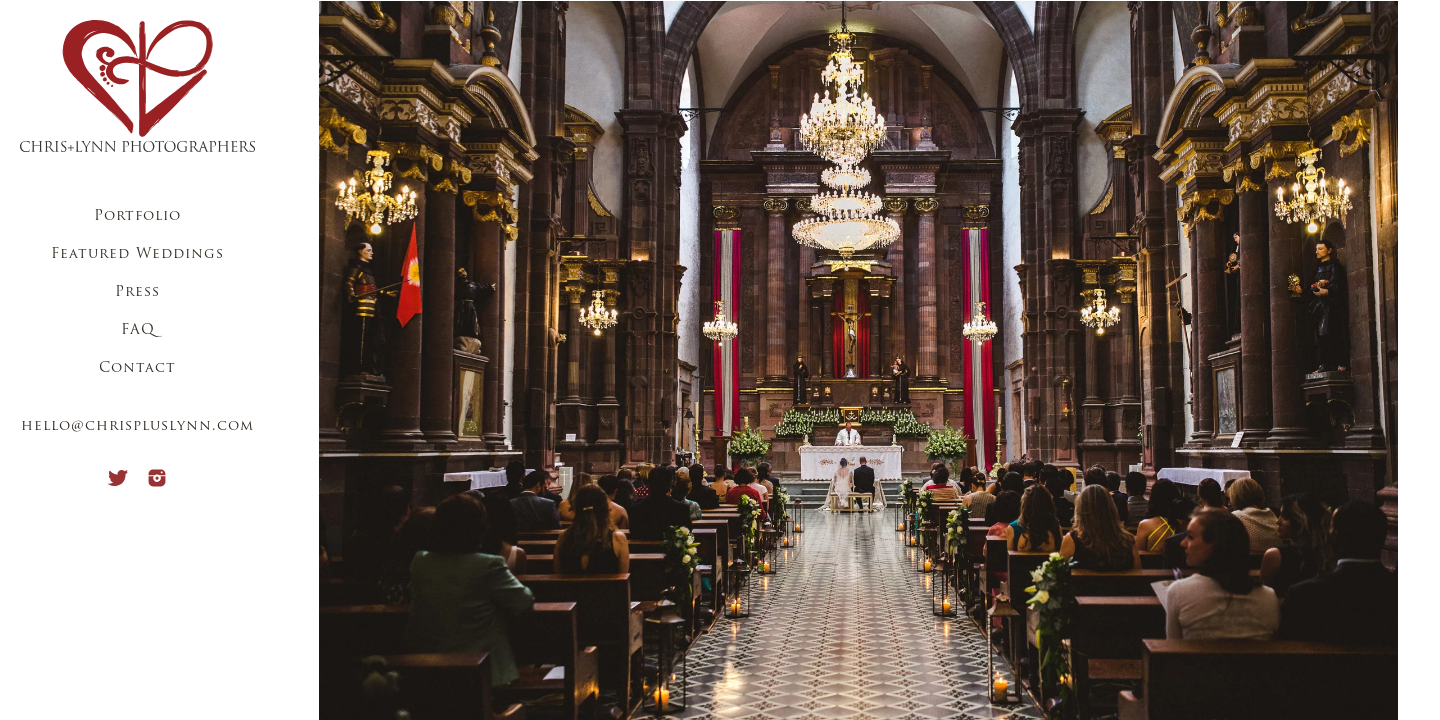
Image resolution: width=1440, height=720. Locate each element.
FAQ (138, 330)
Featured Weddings (137, 254)
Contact (137, 368)
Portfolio (137, 216)
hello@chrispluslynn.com (137, 426)
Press (137, 292)
